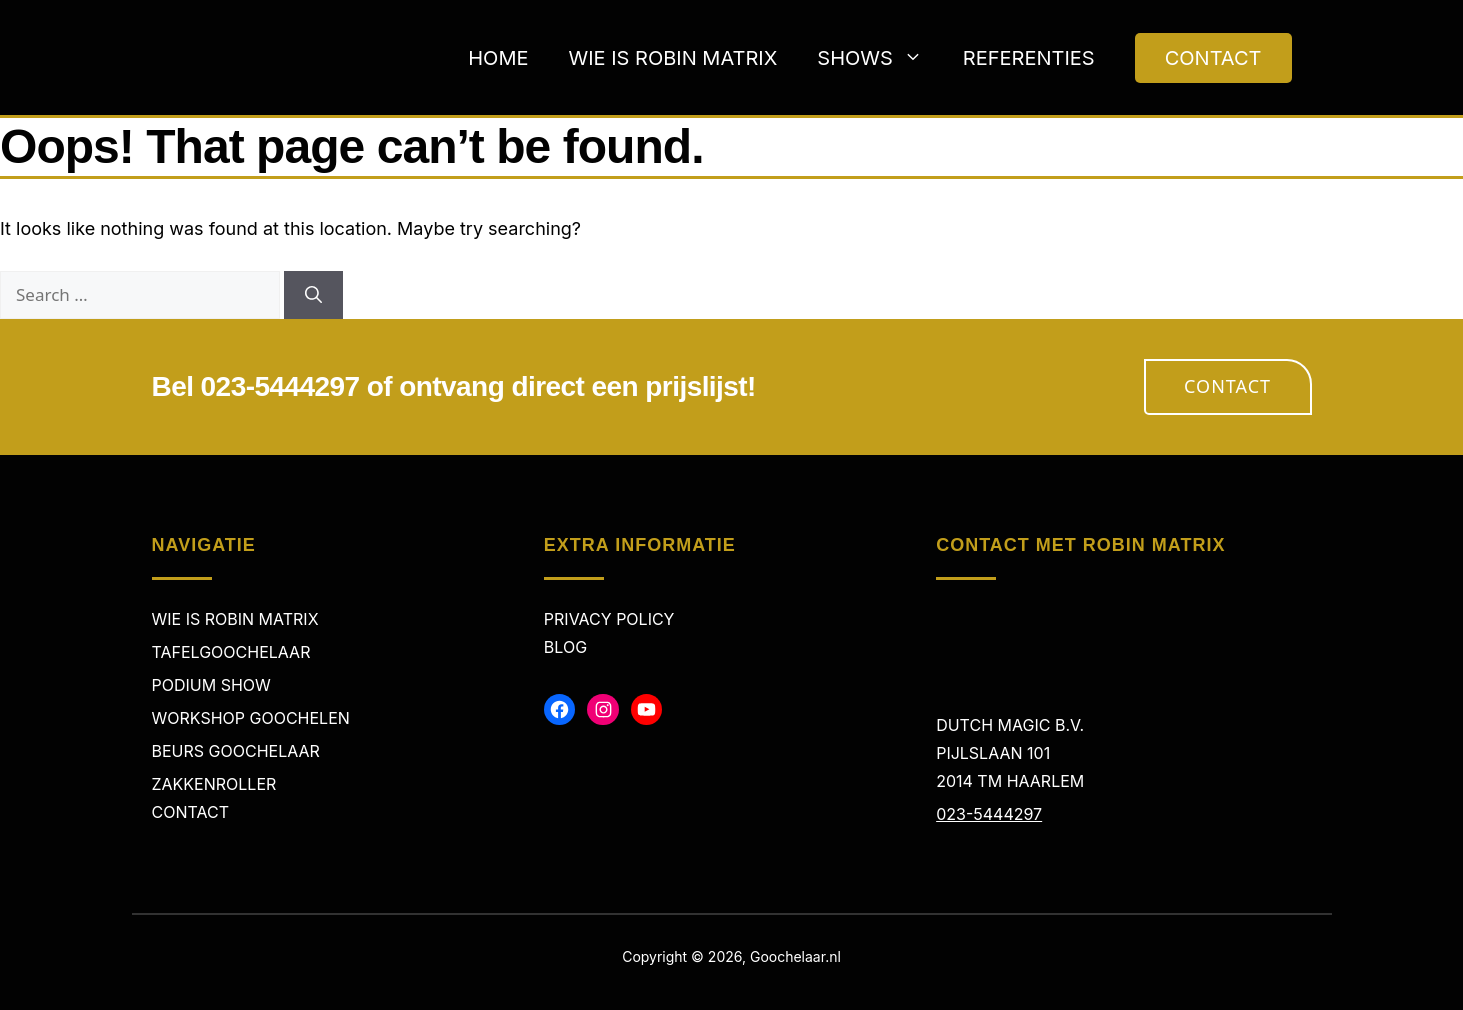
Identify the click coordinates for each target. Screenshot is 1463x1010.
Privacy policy (609, 619)
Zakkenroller (214, 784)
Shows (880, 58)
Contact (1227, 386)
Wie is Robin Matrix (672, 58)
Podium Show (211, 685)
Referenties (1029, 58)
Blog (565, 647)
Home (498, 58)
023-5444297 (989, 814)
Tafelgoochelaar (231, 652)
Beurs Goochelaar (236, 751)
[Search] (313, 295)
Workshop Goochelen (251, 718)
